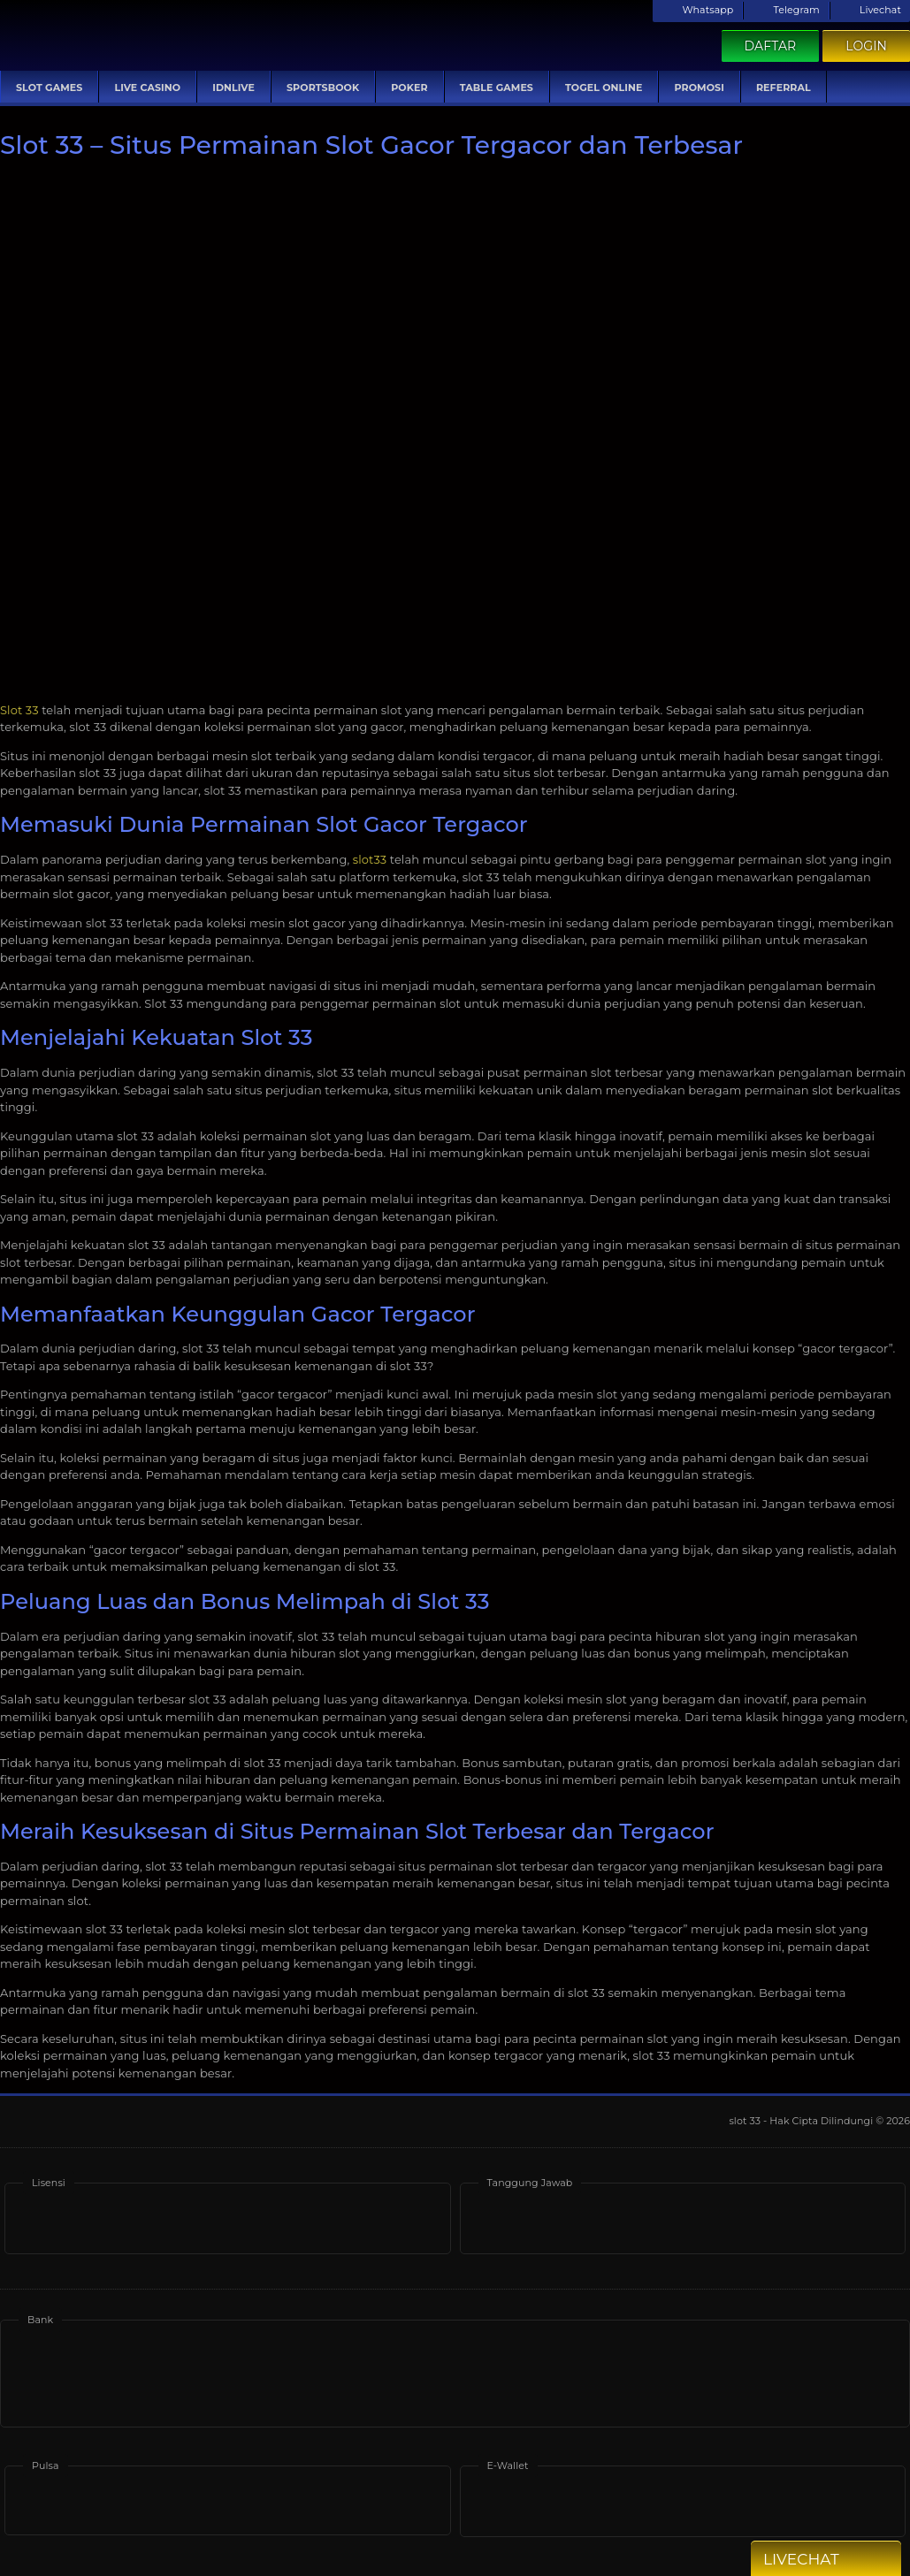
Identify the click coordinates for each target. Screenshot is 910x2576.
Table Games (496, 87)
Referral (783, 87)
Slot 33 (19, 710)
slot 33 (746, 2121)
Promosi (698, 87)
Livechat (870, 10)
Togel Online (603, 87)
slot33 (369, 859)
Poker (409, 87)
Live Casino (147, 87)
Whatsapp (697, 10)
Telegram (786, 10)
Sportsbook (323, 87)
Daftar (771, 46)
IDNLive (233, 87)
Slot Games (49, 87)
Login (866, 46)
